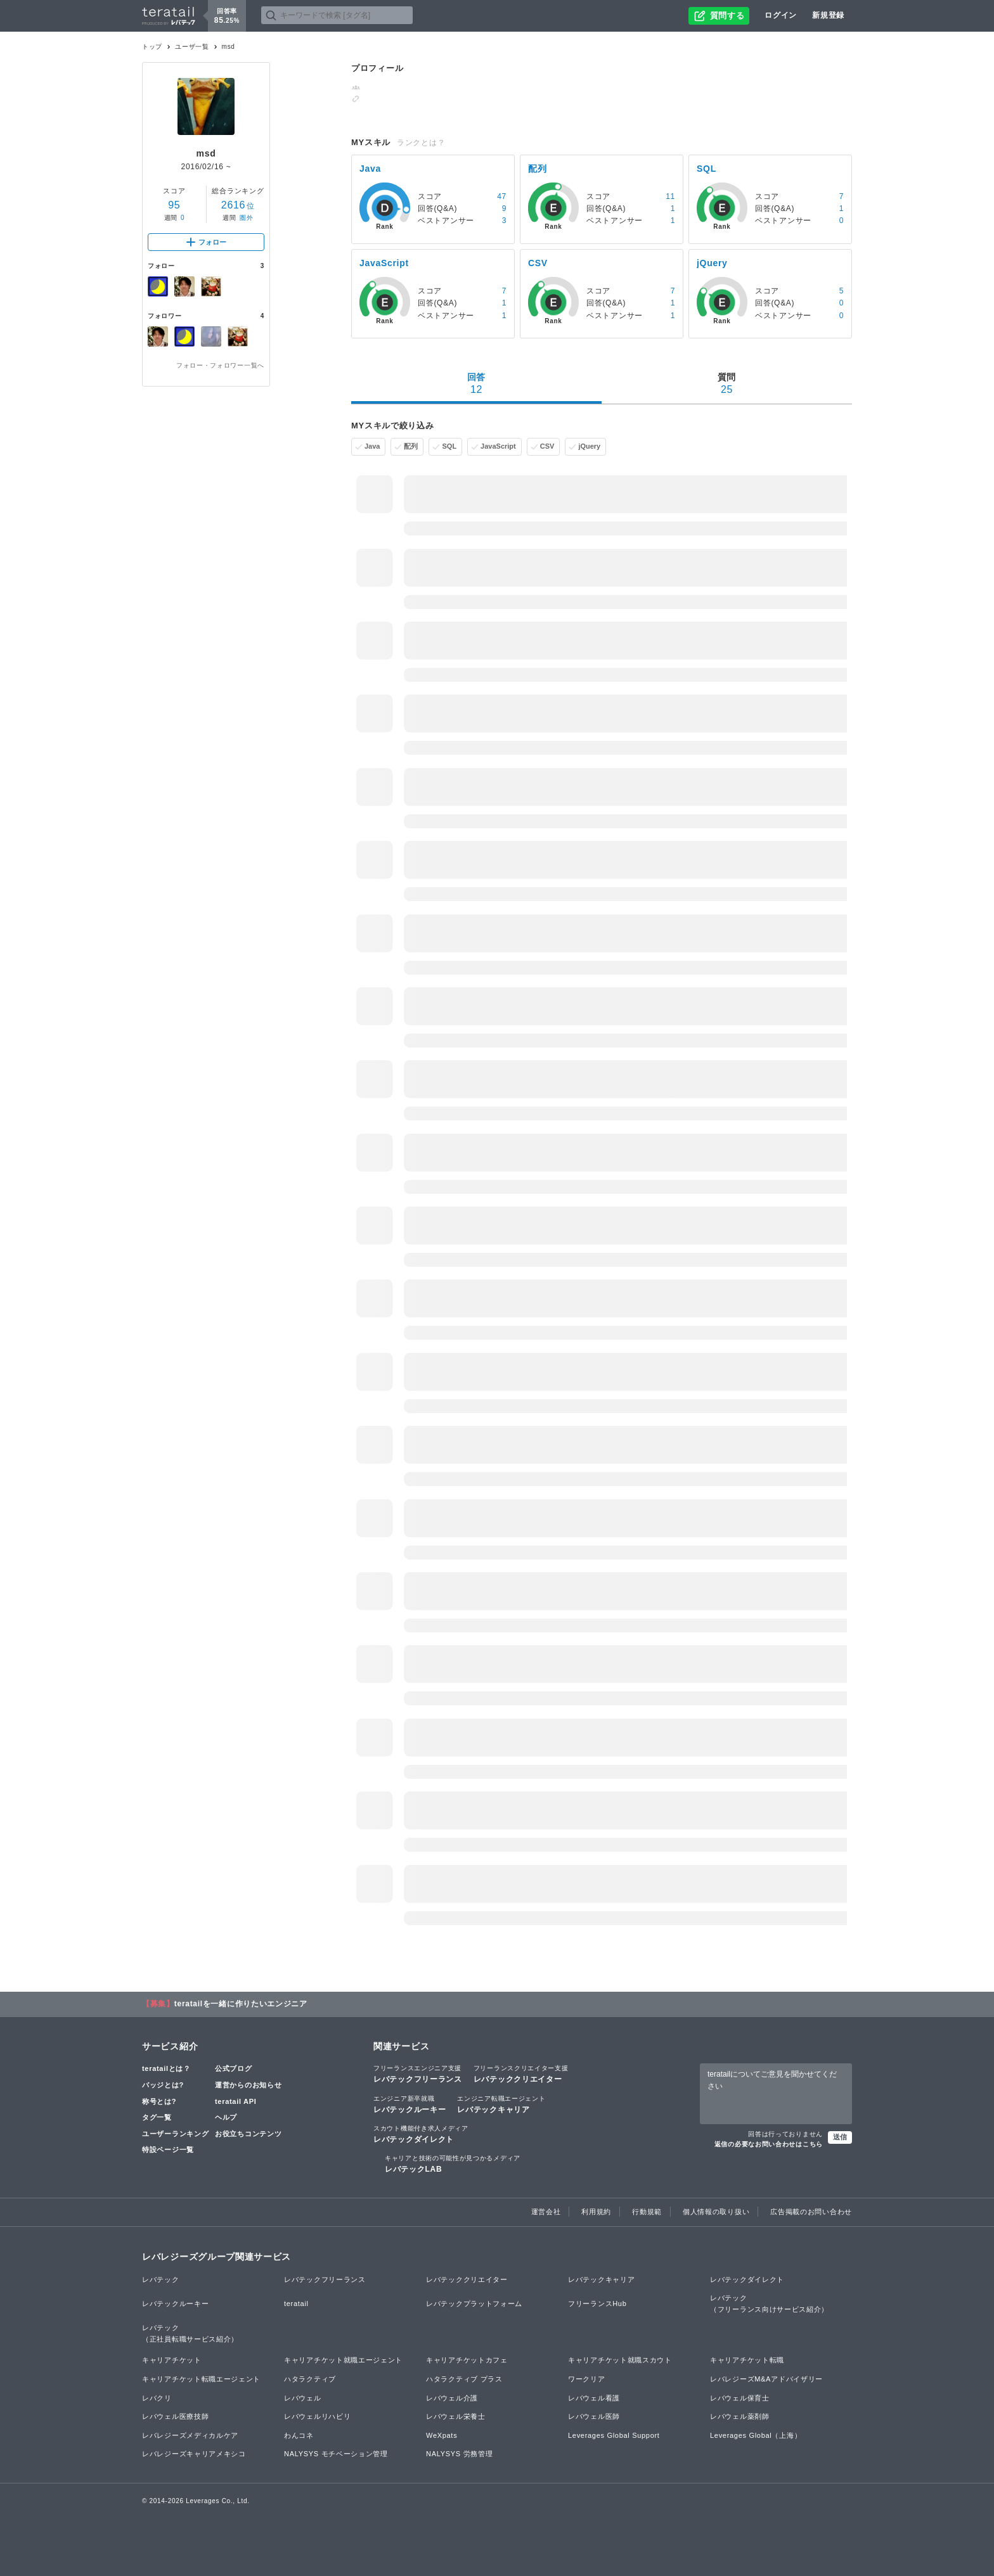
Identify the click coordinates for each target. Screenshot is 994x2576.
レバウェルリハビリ (317, 2416)
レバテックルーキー (409, 2104)
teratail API (235, 2101)
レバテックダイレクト (420, 2134)
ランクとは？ (421, 142)
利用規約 (596, 2211)
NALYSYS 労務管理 (459, 2453)
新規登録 (828, 15)
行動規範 (647, 2211)
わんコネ (299, 2435)
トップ (152, 46)
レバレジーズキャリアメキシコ (194, 2453)
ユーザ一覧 (192, 46)
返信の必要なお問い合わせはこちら (768, 2144)
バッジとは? (163, 2085)
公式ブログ (233, 2068)
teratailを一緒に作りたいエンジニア (240, 2003)
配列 (411, 446)
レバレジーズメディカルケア (190, 2435)
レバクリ (157, 2398)
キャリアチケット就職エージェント (343, 2360)
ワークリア (586, 2379)
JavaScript (498, 446)
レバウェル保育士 (740, 2398)
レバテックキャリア (501, 2104)
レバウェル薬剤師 (740, 2416)
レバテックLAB (452, 2163)
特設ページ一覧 (168, 2149)
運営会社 (546, 2211)
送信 (840, 2137)
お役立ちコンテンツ (248, 2133)
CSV (547, 446)
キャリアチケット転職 (747, 2360)
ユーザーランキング (175, 2133)
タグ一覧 (157, 2117)
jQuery (589, 446)
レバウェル (302, 2398)
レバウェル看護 (594, 2398)
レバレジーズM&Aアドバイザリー (766, 2379)
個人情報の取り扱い (716, 2211)
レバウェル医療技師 (175, 2416)
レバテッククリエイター (521, 2073)
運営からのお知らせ (248, 2085)
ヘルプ (226, 2117)
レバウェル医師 (594, 2416)
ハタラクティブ (310, 2379)
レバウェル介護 (452, 2398)
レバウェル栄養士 (456, 2416)
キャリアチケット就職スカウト (620, 2360)
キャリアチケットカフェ (467, 2360)
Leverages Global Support (614, 2435)
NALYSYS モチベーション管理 (336, 2453)
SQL (449, 446)
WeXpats (441, 2435)
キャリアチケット (172, 2360)
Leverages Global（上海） (755, 2435)
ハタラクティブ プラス (464, 2379)
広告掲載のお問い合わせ (811, 2211)
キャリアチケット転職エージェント (201, 2379)
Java (372, 446)
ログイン (781, 15)
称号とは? (159, 2101)
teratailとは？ (166, 2068)
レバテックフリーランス (417, 2073)
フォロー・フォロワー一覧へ (220, 365)
